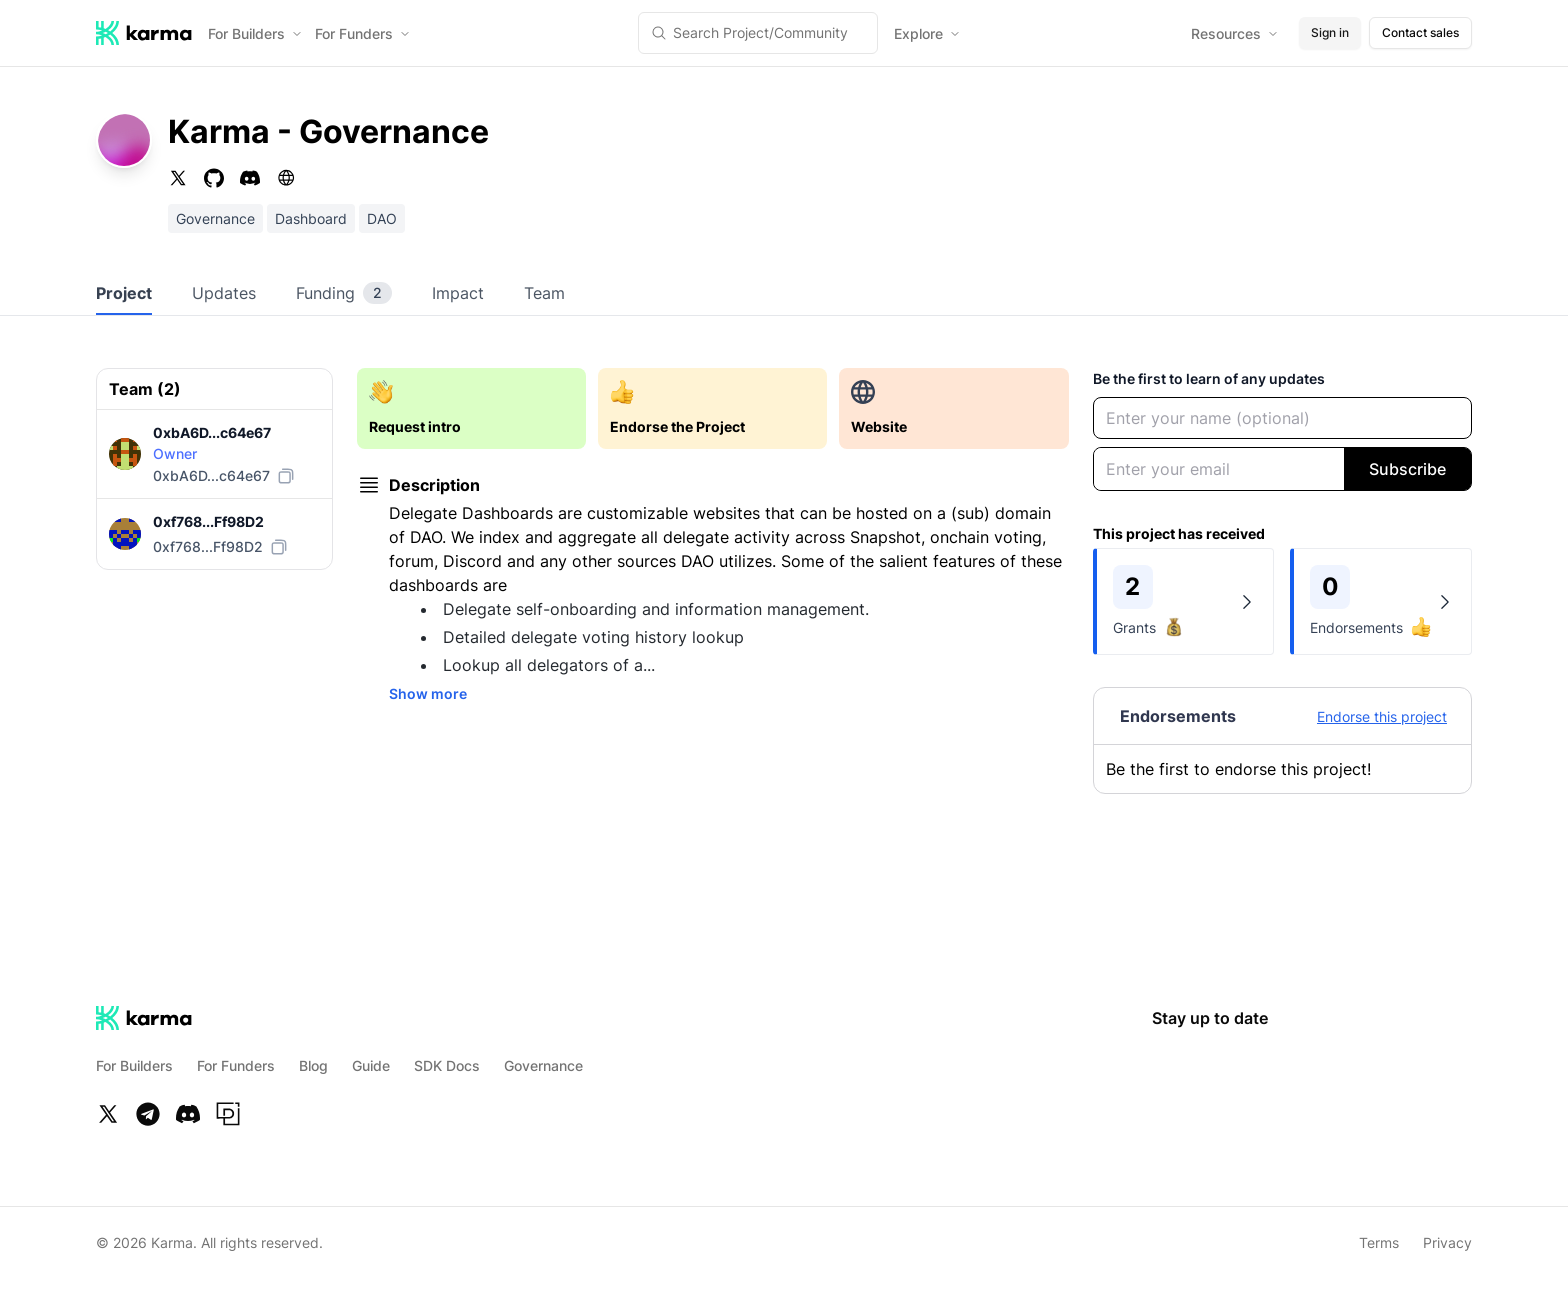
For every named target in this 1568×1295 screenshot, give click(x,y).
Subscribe (1407, 469)
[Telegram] (148, 1114)
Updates (224, 293)
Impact (458, 293)
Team (544, 293)
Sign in (1330, 32)
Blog (313, 1065)
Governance (543, 1065)
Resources (1235, 33)
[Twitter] (108, 1114)
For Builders (255, 33)
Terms (1379, 1242)
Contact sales (1420, 32)
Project (124, 293)
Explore (927, 33)
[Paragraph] (228, 1114)
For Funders (363, 33)
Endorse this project (1382, 716)
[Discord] (188, 1114)
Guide (371, 1065)
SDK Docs (447, 1065)
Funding (344, 293)
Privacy (1447, 1242)
